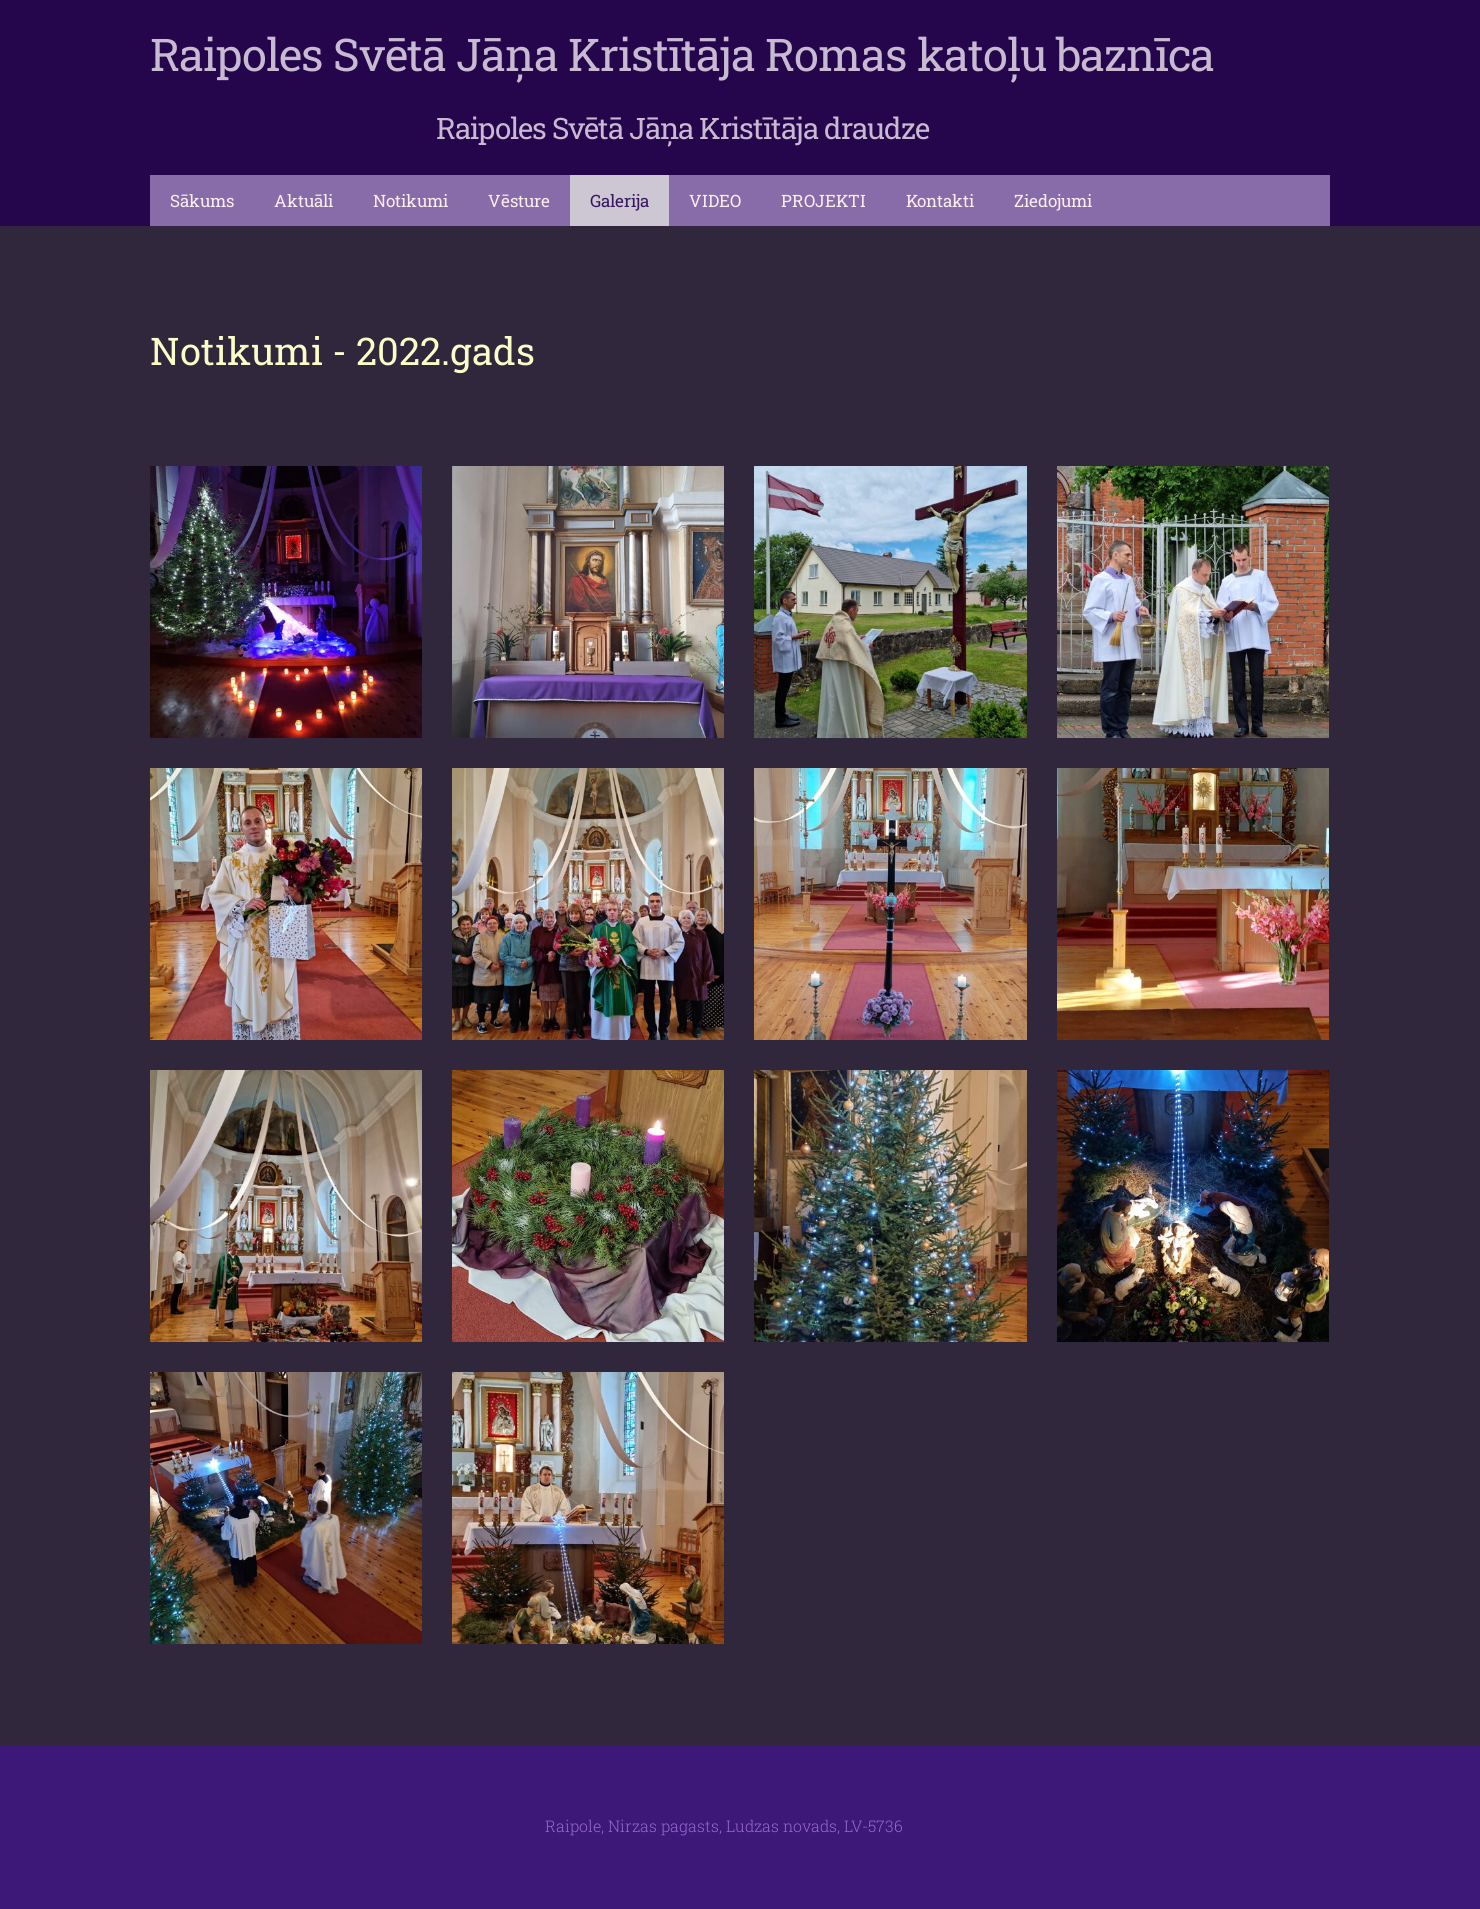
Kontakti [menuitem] (940, 200)
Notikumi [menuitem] (410, 200)
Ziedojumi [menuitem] (1053, 200)
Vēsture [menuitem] (519, 200)
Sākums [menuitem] (202, 200)
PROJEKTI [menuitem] (823, 200)
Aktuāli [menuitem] (303, 200)
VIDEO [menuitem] (715, 200)
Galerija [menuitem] (619, 200)
